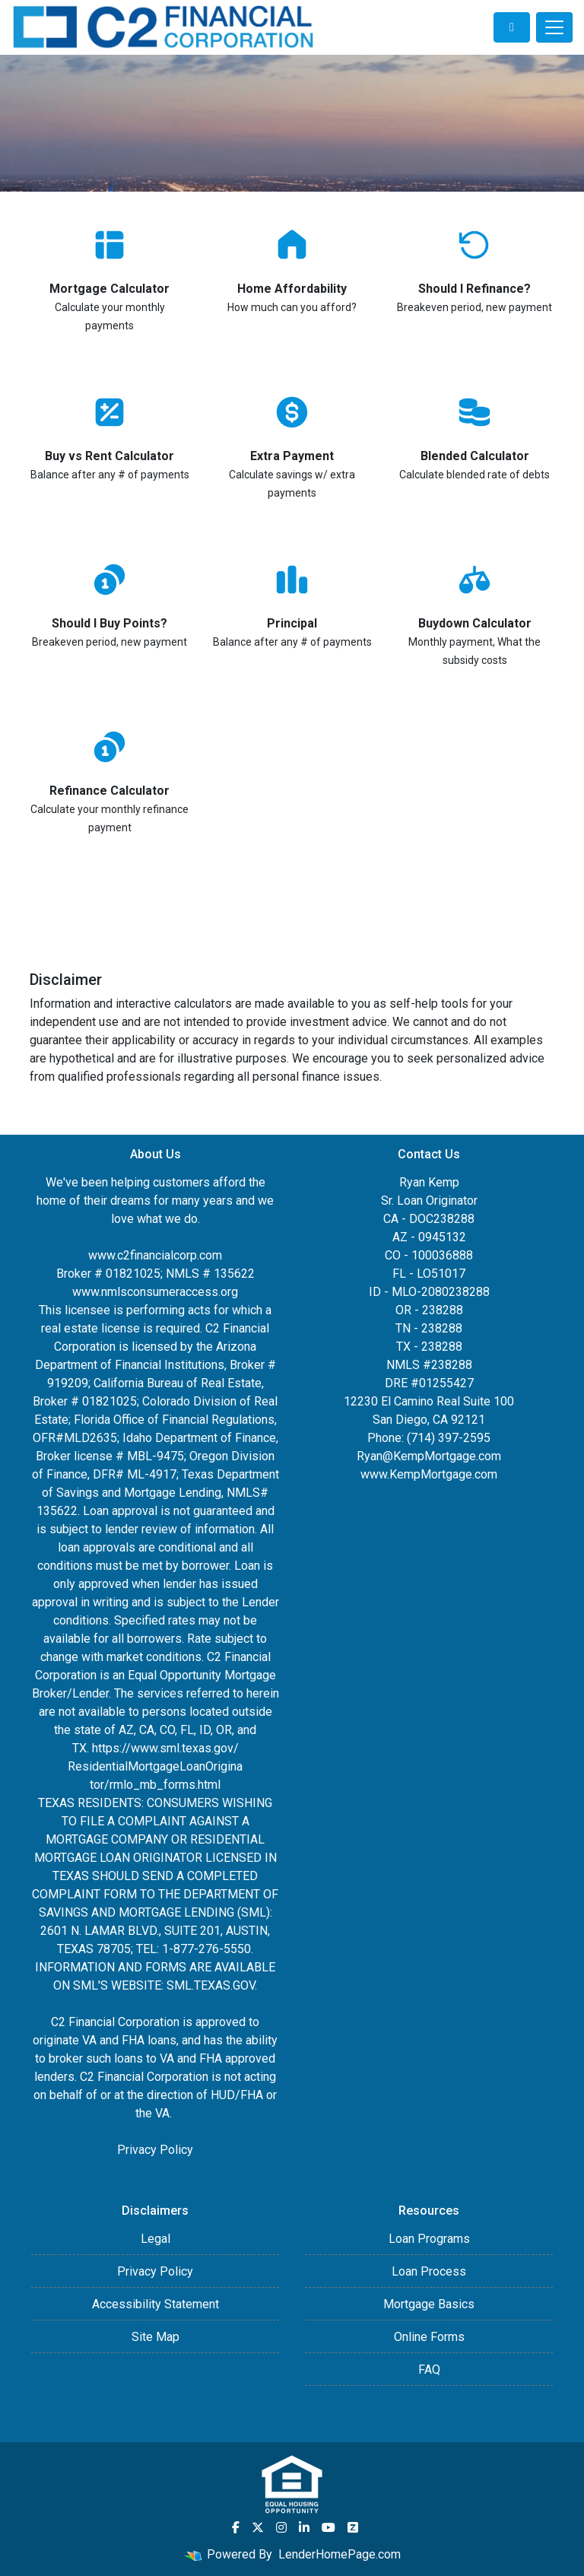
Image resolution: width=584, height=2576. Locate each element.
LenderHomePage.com (339, 2554)
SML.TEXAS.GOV (211, 1985)
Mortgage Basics (428, 2304)
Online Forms (429, 2337)
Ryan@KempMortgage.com (429, 1456)
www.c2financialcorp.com (155, 1255)
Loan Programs (429, 2238)
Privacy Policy (155, 2149)
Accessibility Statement (155, 2304)
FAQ (429, 2369)
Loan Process (429, 2271)
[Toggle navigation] (554, 27)
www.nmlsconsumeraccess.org (155, 1292)
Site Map (155, 2337)
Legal (155, 2238)
